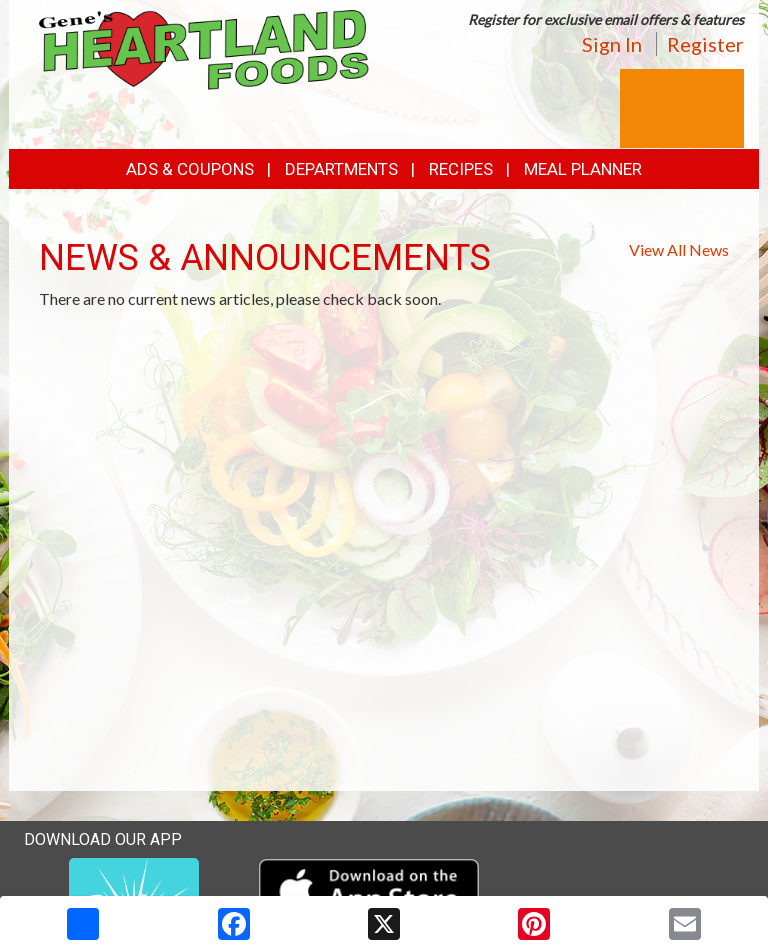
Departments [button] (341, 169)
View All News (679, 249)
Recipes (461, 169)
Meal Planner (583, 169)
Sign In (612, 44)
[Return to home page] (204, 48)
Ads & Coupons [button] (190, 169)
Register (705, 44)
